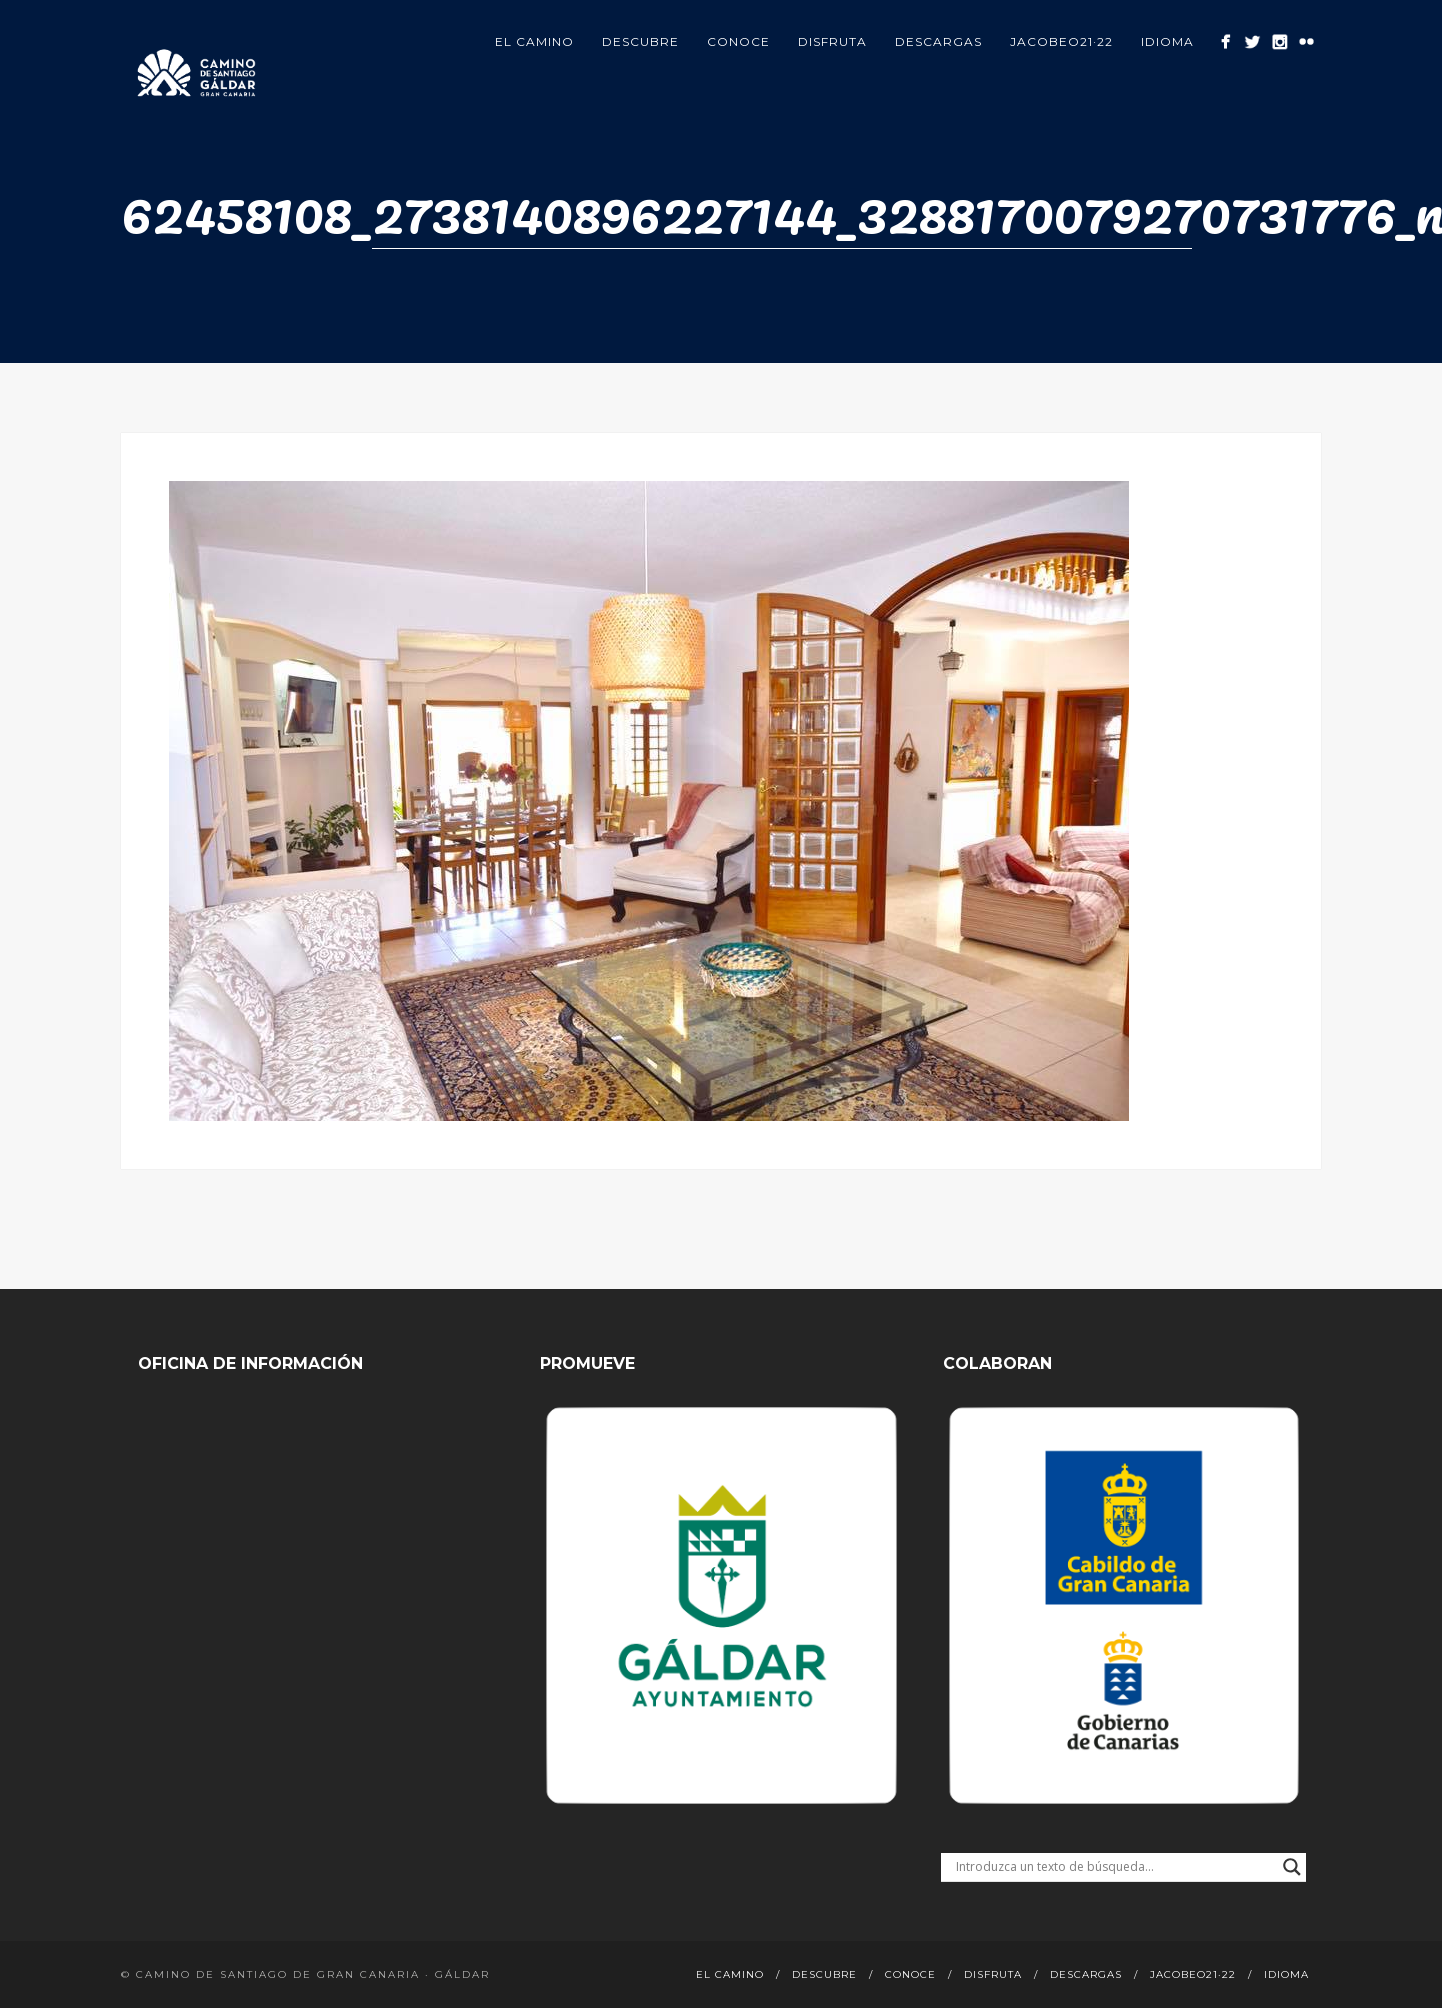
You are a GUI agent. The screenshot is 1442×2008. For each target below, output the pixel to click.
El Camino (534, 41)
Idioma (1167, 41)
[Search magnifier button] (1292, 1867)
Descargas (938, 41)
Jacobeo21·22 (1061, 41)
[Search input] (1114, 1867)
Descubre (640, 41)
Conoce (738, 41)
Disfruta (832, 41)
